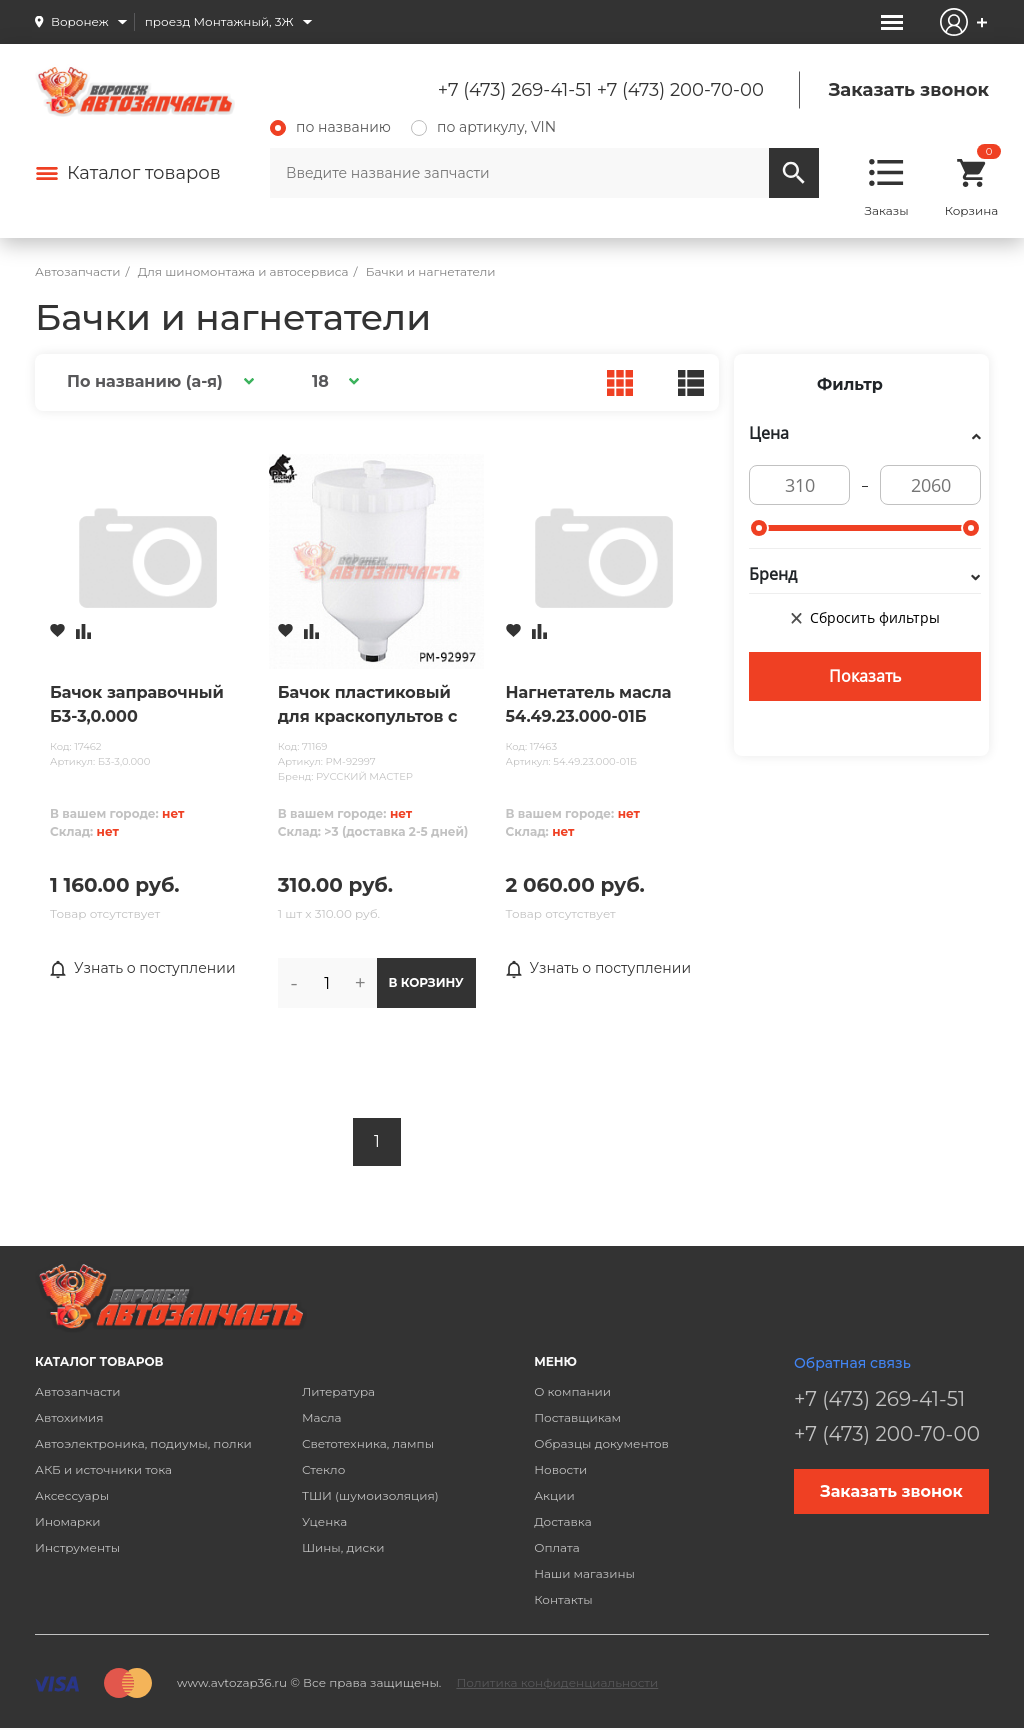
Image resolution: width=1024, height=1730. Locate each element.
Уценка (324, 1521)
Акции (554, 1495)
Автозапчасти (78, 1391)
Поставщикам (577, 1417)
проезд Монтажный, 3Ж (219, 21)
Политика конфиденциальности (557, 1682)
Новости (560, 1469)
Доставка (562, 1521)
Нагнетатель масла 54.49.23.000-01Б (589, 704)
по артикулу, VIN (483, 127)
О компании (572, 1391)
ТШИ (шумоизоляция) (370, 1495)
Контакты (563, 1599)
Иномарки (68, 1521)
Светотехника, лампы (368, 1443)
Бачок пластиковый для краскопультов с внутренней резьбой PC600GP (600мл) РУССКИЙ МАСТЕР (369, 706)
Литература (338, 1391)
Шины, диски (343, 1547)
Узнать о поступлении (143, 969)
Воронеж (80, 21)
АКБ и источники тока (103, 1469)
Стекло (323, 1469)
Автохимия (69, 1417)
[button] (157, 381)
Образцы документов (601, 1443)
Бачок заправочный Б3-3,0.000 (137, 704)
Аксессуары (72, 1495)
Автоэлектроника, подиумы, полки (143, 1443)
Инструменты (77, 1547)
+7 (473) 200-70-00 (680, 90)
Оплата (557, 1547)
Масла (322, 1417)
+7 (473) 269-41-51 (515, 90)
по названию (330, 127)
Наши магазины (584, 1573)
